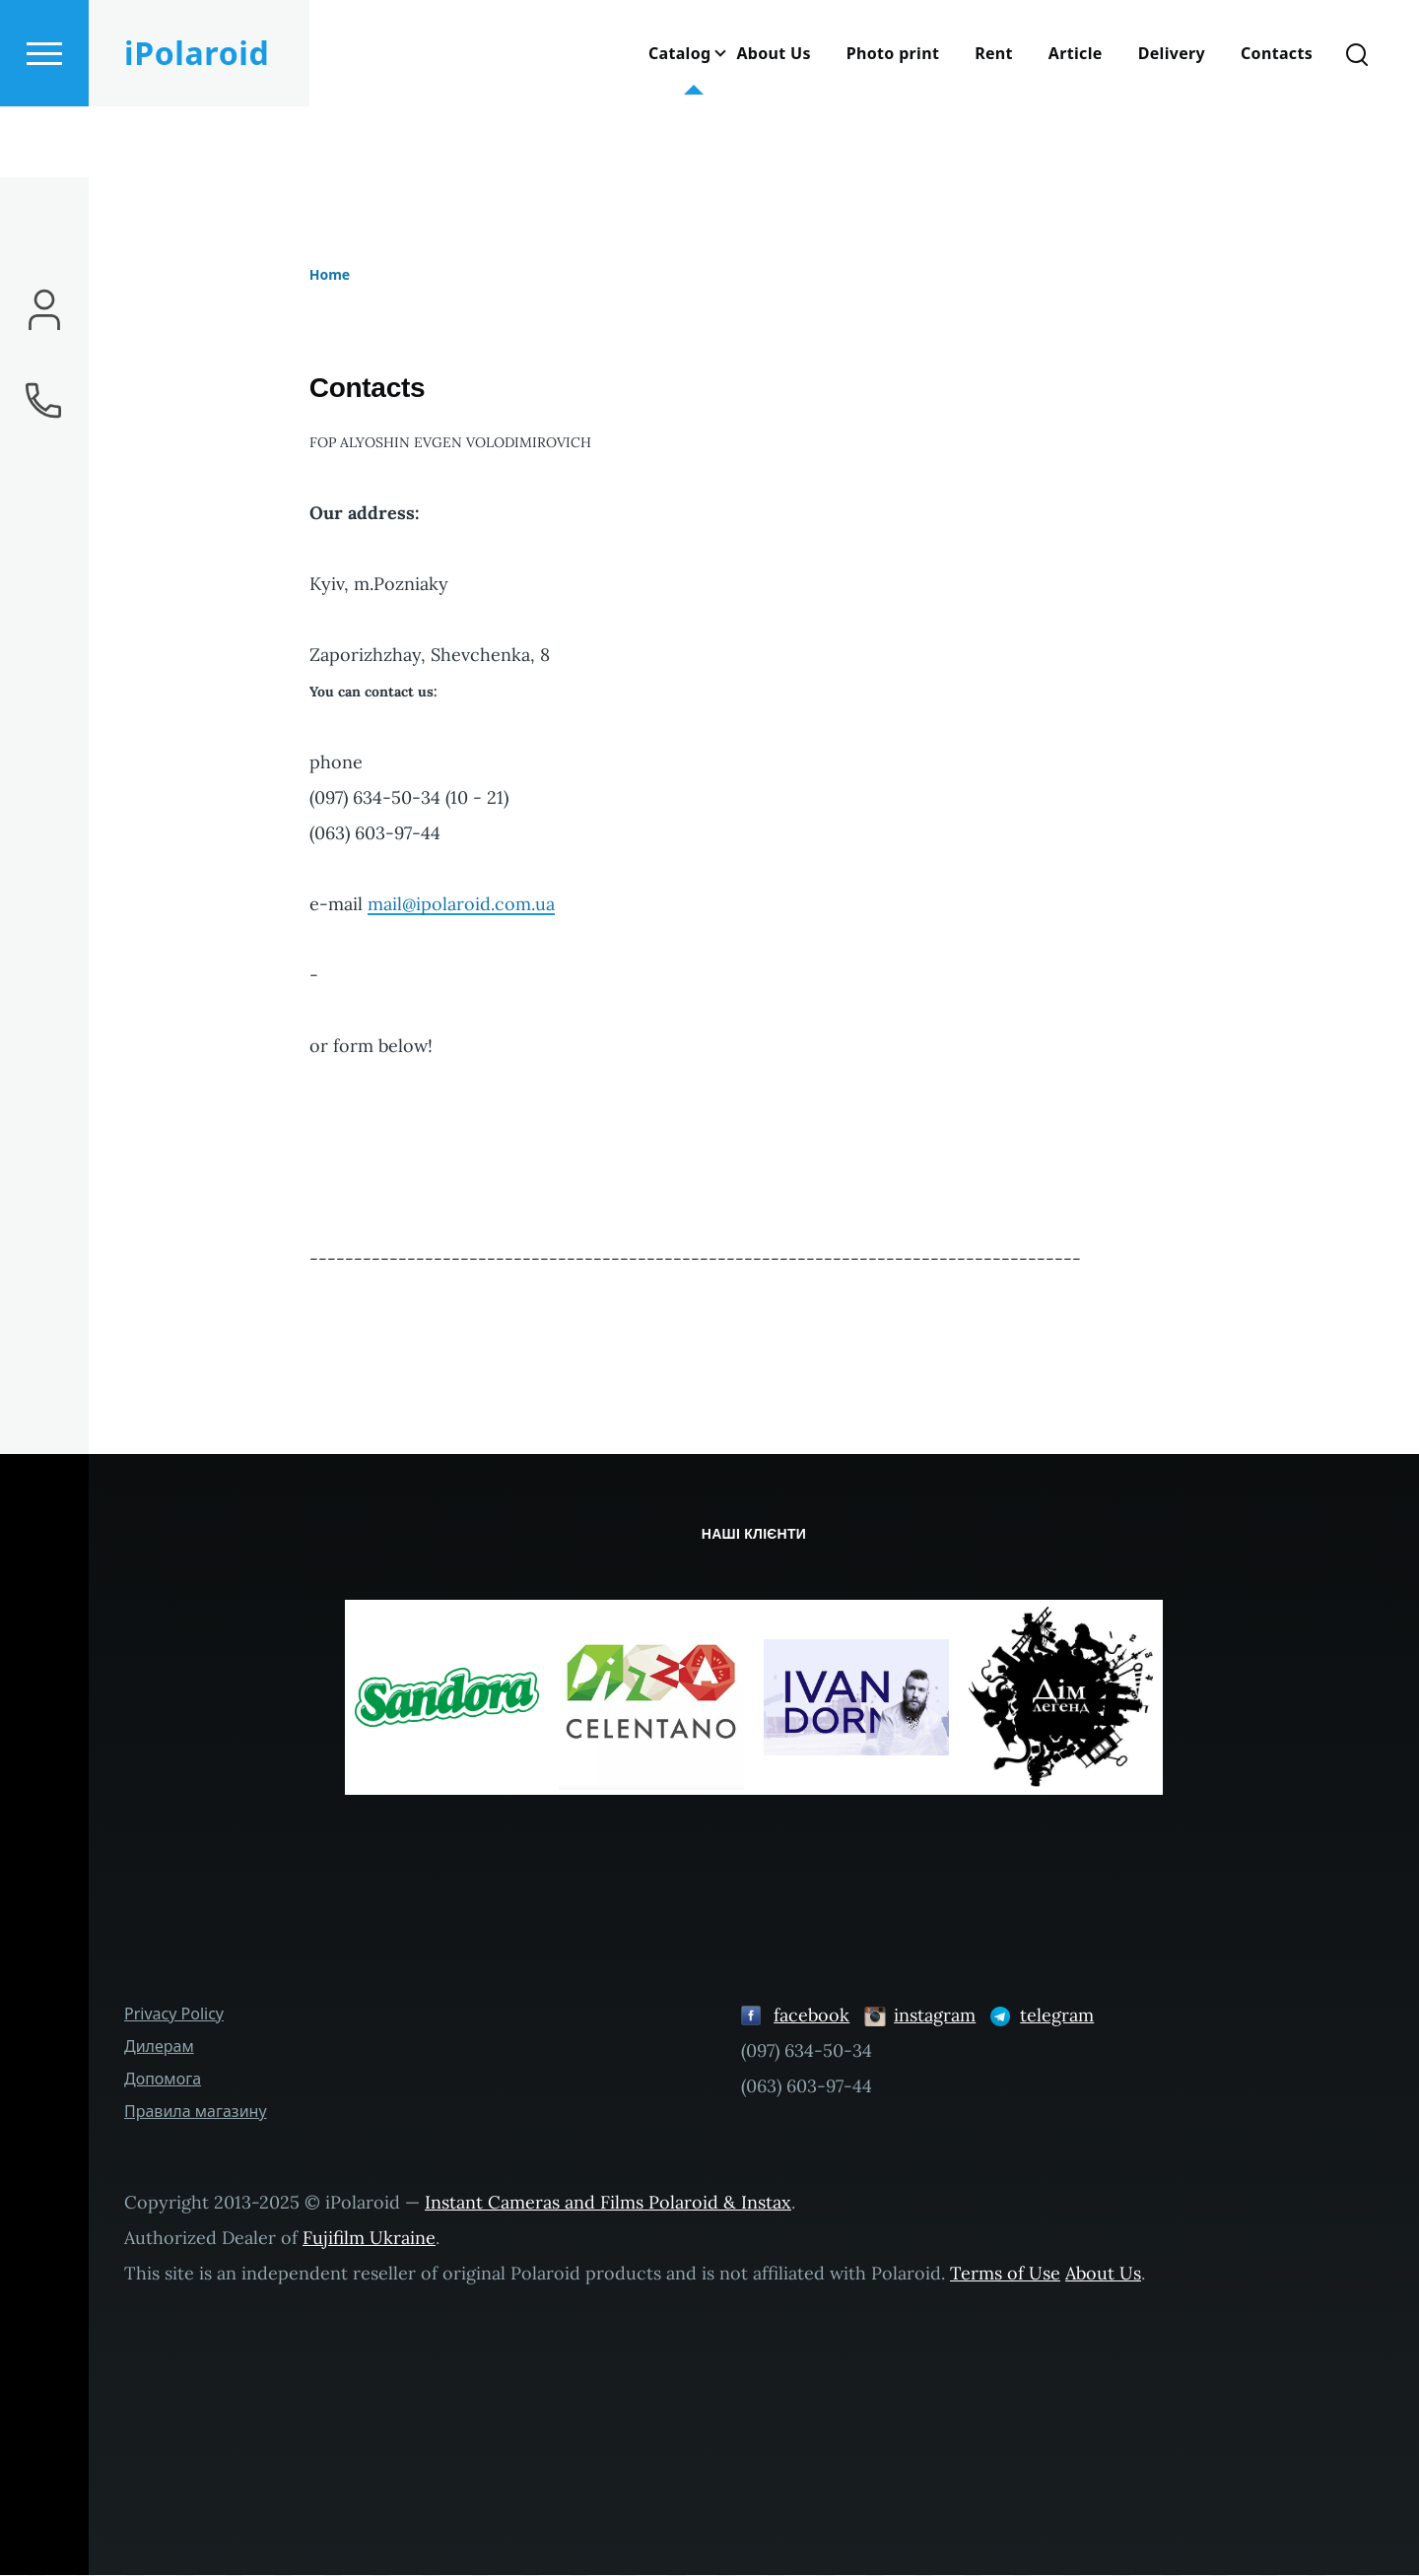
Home (329, 275)
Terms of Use (1005, 2274)
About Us (1103, 2274)
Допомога (162, 2079)
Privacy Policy (174, 2014)
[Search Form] (1357, 124)
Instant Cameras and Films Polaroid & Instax (608, 2203)
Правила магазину (195, 2112)
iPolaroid (196, 123)
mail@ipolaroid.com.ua (461, 904)
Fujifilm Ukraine (369, 2238)
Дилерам (159, 2047)
